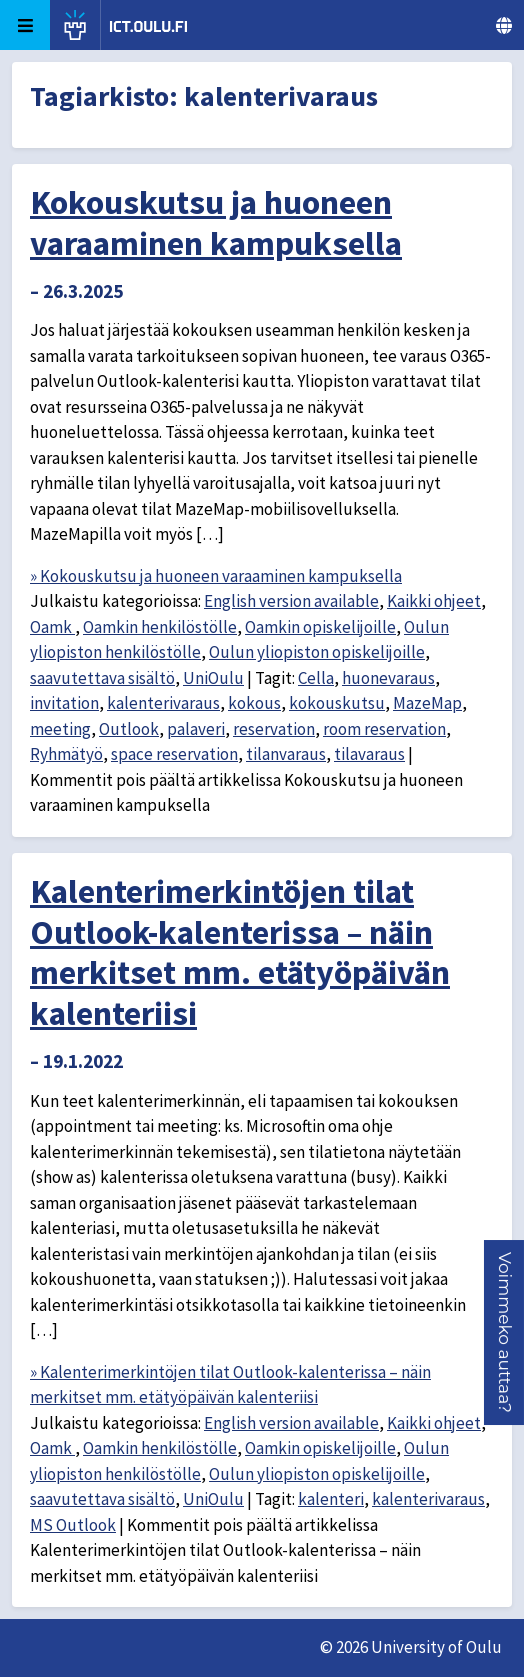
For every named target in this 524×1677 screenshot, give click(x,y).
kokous (254, 703)
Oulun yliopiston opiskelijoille (317, 652)
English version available (291, 601)
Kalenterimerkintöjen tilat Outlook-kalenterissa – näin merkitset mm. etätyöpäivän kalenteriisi (240, 952)
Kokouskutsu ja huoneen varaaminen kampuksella (216, 222)
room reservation (384, 729)
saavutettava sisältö (102, 678)
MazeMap (427, 703)
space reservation (174, 754)
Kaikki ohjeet (434, 601)
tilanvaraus (286, 754)
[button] (505, 1332)
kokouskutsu (337, 703)
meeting (60, 729)
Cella (316, 678)
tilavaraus (369, 754)
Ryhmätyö (66, 754)
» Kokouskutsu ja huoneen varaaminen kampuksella (216, 576)
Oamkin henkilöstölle (160, 627)
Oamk (52, 627)
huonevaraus (388, 678)
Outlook (129, 729)
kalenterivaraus (163, 703)
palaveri (196, 729)
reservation (274, 729)
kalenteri (331, 1499)
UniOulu (213, 678)
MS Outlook (73, 1525)
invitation (64, 703)
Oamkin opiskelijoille (320, 627)
